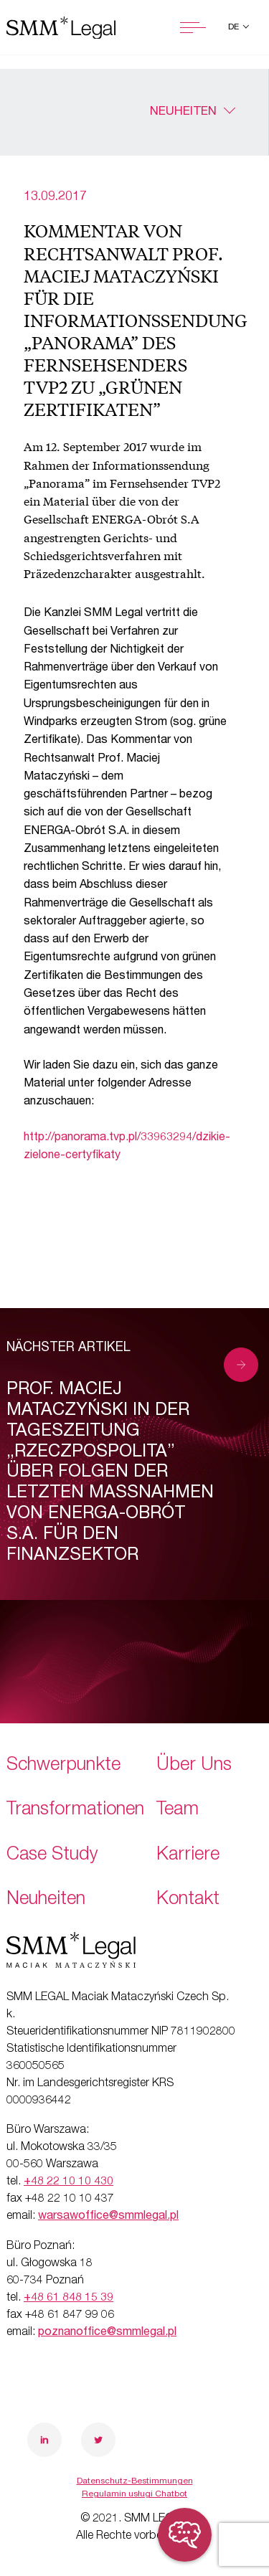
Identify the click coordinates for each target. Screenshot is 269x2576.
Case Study (52, 1856)
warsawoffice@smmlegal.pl (108, 2216)
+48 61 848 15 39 (68, 2298)
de (234, 27)
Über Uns (194, 1766)
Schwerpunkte (63, 1766)
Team (177, 1810)
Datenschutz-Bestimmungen (135, 2481)
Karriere (188, 1856)
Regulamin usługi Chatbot (134, 2494)
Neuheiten (183, 112)
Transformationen (75, 1810)
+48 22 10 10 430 (68, 2182)
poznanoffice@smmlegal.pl (107, 2333)
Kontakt (188, 1900)
